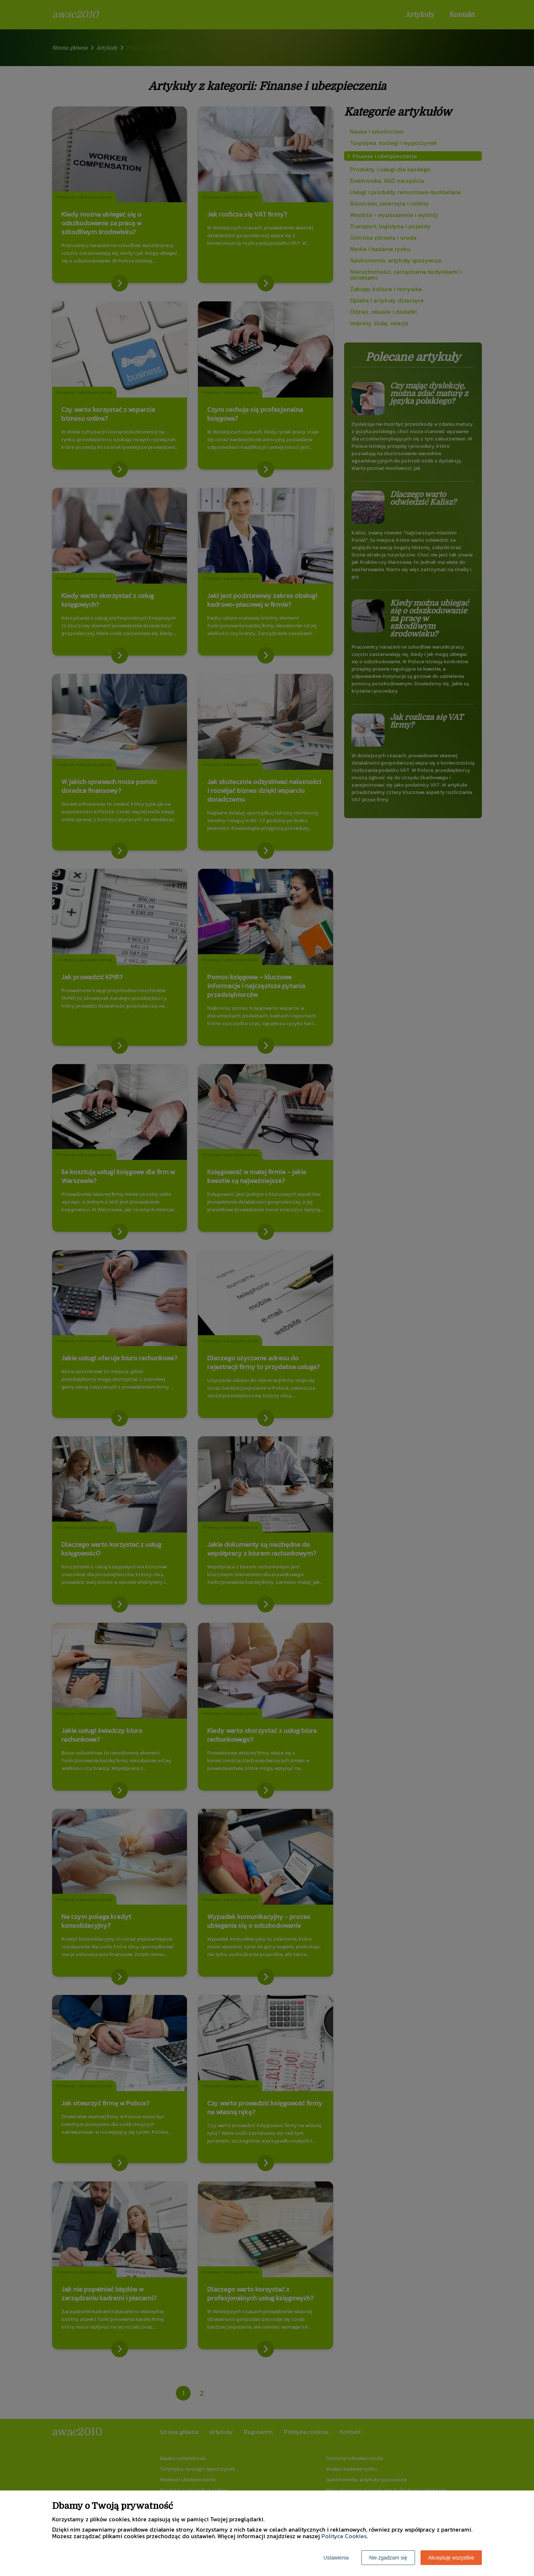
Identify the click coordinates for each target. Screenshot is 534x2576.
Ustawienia (336, 2558)
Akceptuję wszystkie (451, 2558)
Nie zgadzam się (388, 2558)
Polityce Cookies (344, 2536)
